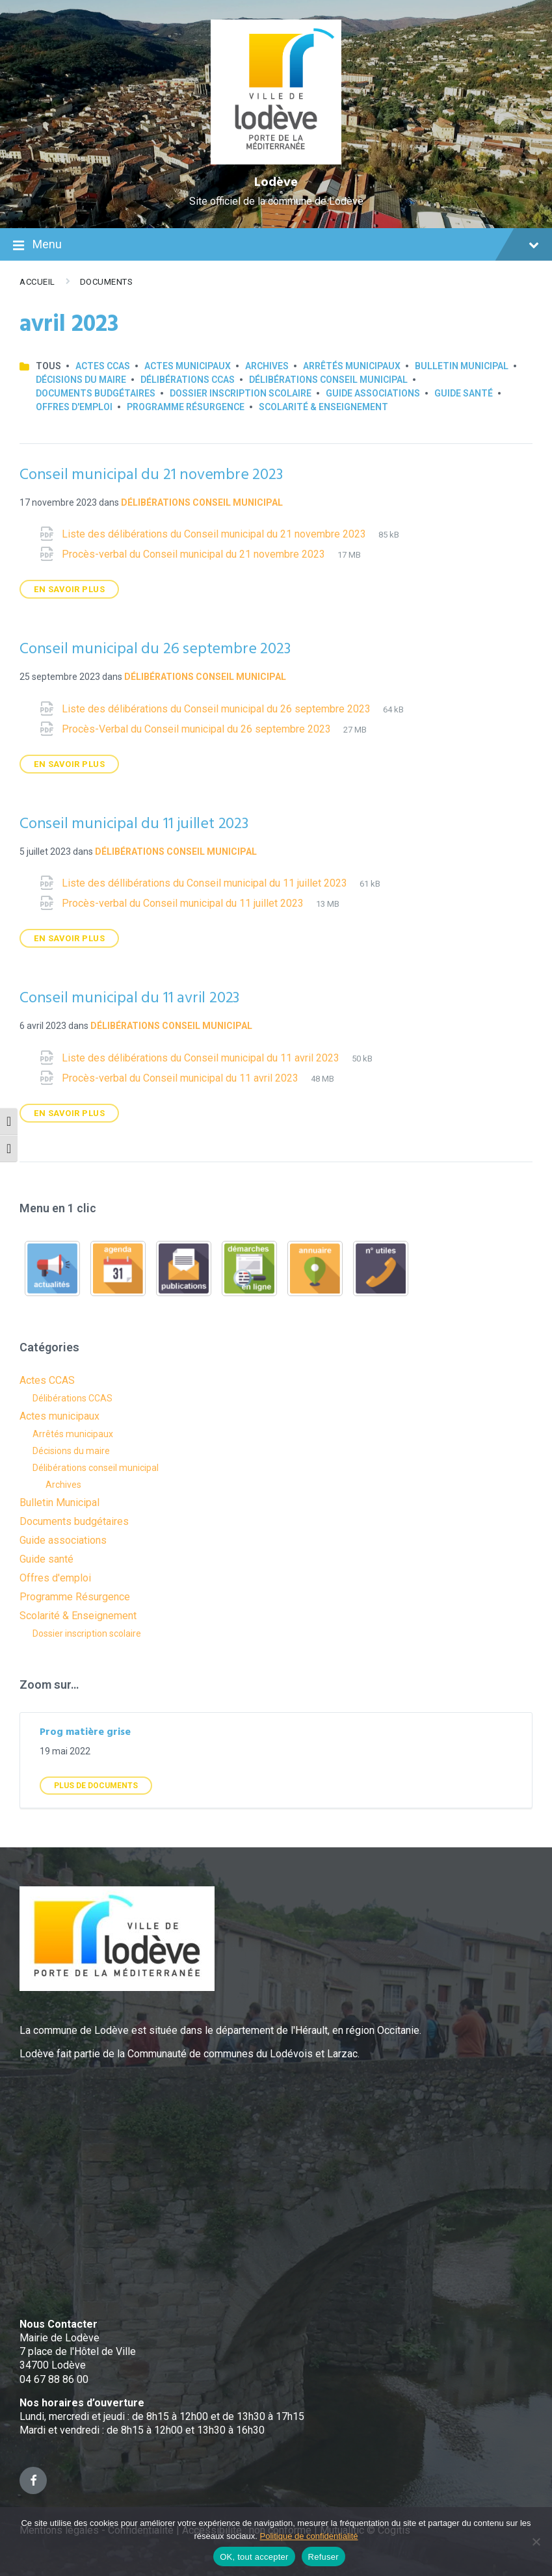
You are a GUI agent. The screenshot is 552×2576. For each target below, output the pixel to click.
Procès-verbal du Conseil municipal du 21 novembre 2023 (195, 554)
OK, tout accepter (254, 2557)
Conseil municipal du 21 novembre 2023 (151, 475)
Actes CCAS (102, 366)
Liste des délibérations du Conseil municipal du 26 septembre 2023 (217, 709)
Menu (276, 245)
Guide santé (463, 393)
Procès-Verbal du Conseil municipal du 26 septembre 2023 (198, 729)
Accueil (37, 282)
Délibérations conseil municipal (328, 379)
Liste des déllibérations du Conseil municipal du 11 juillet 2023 (206, 883)
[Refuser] (535, 2541)
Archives (267, 366)
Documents (106, 282)
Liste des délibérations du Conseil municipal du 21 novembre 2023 (215, 534)
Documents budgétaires (95, 393)
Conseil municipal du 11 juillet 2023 (134, 824)
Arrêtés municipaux (352, 366)
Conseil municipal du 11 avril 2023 (129, 998)
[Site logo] (276, 161)
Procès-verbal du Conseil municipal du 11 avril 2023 (181, 1078)
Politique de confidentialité (309, 2536)
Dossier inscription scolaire (240, 393)
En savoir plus (69, 589)
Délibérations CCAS (187, 379)
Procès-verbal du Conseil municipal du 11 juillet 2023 (184, 903)
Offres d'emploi (74, 407)
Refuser (323, 2557)
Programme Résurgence (185, 407)
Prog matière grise (85, 1732)
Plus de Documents (96, 1785)
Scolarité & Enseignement (323, 407)
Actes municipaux (187, 366)
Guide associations (373, 393)
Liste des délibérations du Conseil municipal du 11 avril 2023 (202, 1058)
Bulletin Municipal (461, 366)
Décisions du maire (81, 379)
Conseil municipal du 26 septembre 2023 (155, 649)
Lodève (276, 182)
